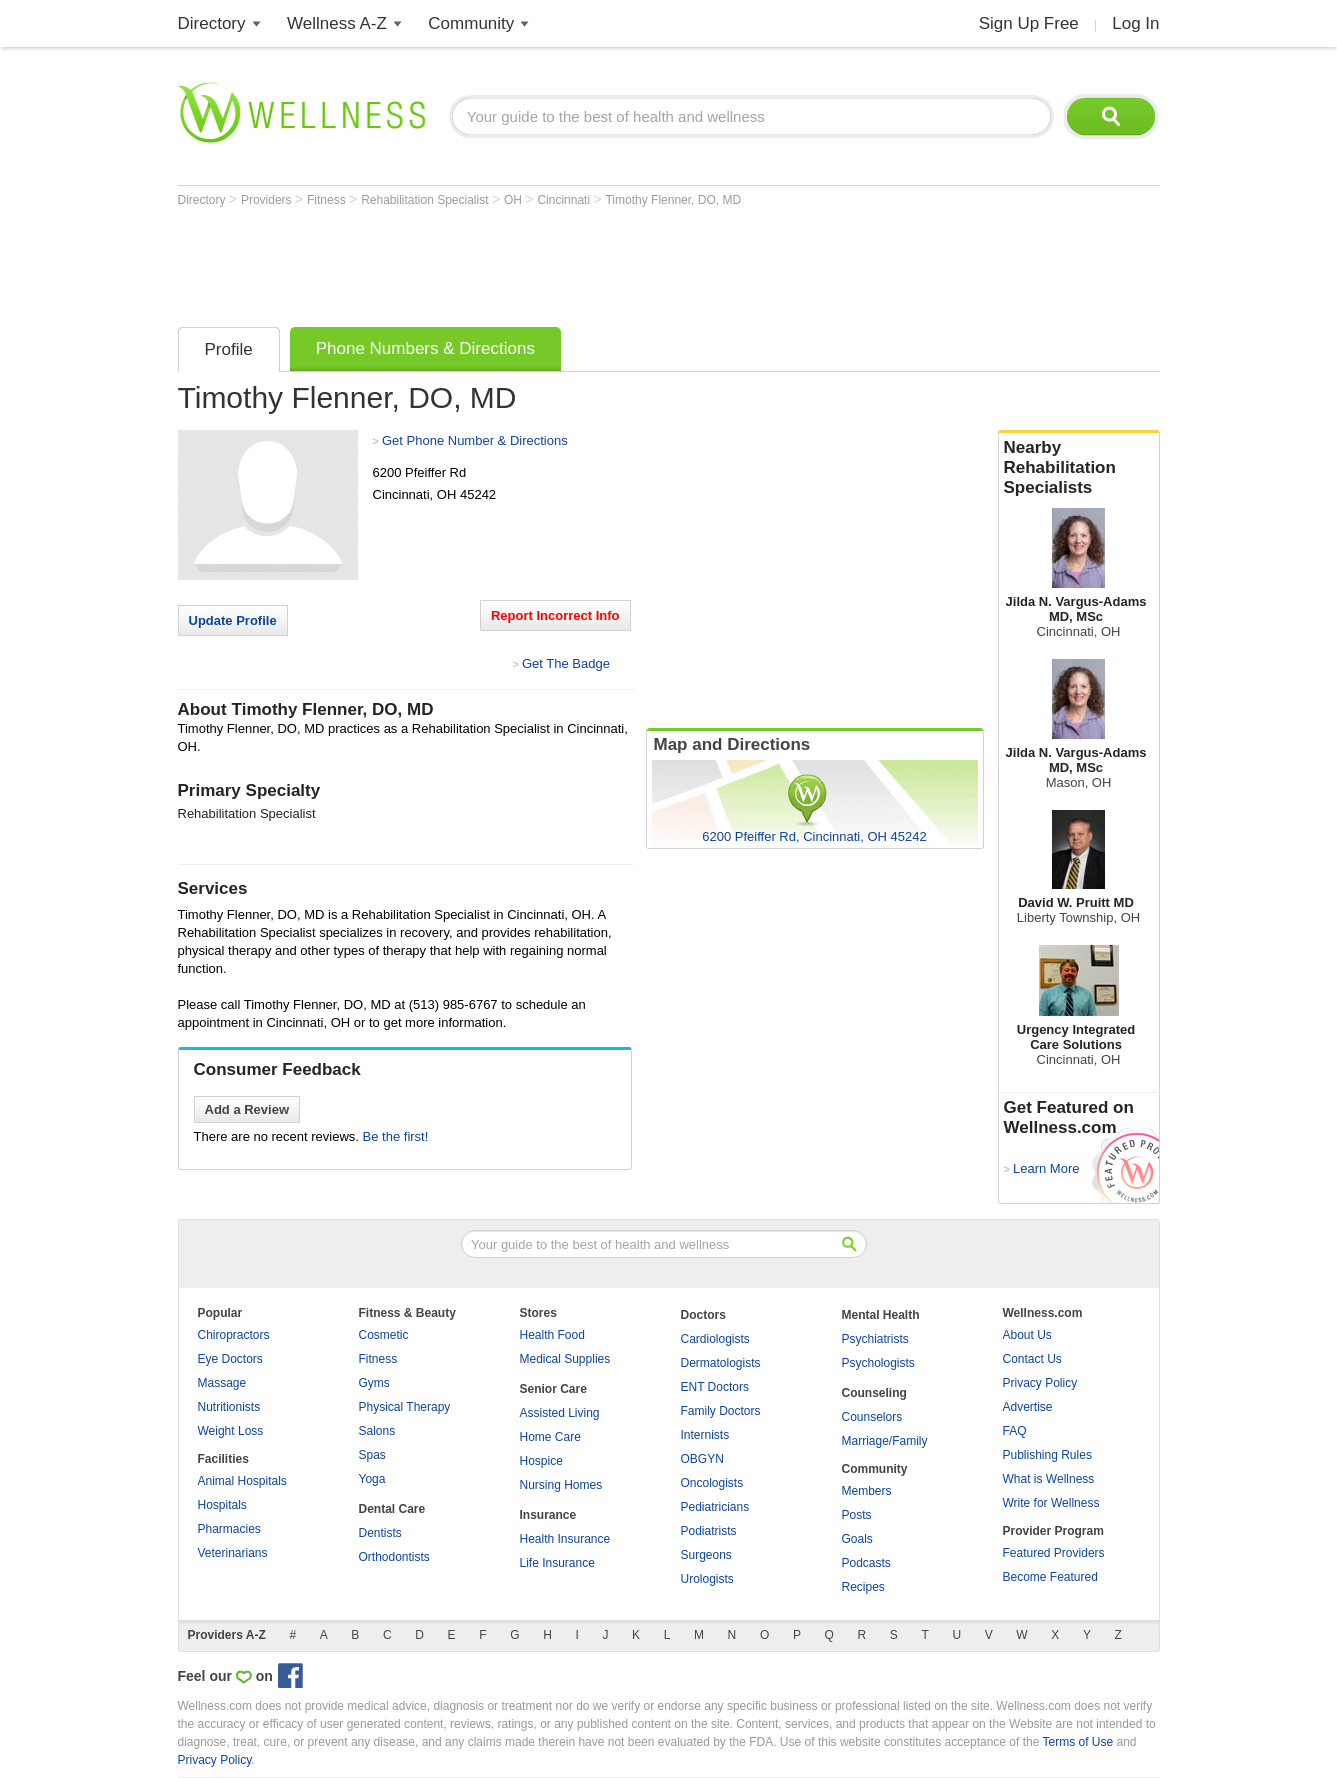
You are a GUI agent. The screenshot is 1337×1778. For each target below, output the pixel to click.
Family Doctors (721, 1411)
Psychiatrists (875, 1339)
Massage (222, 1383)
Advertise (1028, 1407)
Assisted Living (560, 1413)
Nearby (1079, 468)
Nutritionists (229, 1407)
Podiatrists (709, 1531)
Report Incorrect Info (555, 615)
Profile (229, 349)
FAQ (1015, 1431)
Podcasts (866, 1563)
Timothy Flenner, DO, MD (673, 200)
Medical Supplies (565, 1359)
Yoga (372, 1479)
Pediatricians (715, 1507)
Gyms (374, 1383)
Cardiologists (715, 1339)
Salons (377, 1431)
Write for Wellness (1051, 1503)
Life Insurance (557, 1563)
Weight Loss (231, 1431)
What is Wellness (1049, 1479)
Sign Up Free (1029, 23)
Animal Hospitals (242, 1481)
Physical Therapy (405, 1407)
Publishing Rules (1047, 1455)
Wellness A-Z (337, 23)
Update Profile (233, 620)
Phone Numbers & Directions (425, 348)
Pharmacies (229, 1529)
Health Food (552, 1335)
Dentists (380, 1533)
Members (867, 1491)
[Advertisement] (542, 262)
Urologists (707, 1579)
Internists (705, 1435)
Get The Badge (566, 663)
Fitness (328, 200)
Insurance (548, 1515)
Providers (268, 200)
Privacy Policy (1040, 1383)
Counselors (872, 1417)
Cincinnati (565, 200)
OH (514, 200)
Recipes (863, 1587)
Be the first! (396, 1136)
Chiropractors (234, 1335)
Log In (1135, 23)
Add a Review (247, 1109)
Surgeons (706, 1555)
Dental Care (392, 1509)
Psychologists (878, 1363)
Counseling (874, 1393)
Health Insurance (565, 1539)
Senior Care (553, 1389)
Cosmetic (384, 1335)
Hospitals (222, 1505)
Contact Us (1032, 1359)
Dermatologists (721, 1363)
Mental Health (881, 1315)
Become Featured (1050, 1577)
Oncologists (712, 1483)
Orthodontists (394, 1557)
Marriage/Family (885, 1441)
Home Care (550, 1437)
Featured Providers (1054, 1553)
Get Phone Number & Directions (475, 440)
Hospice (541, 1461)
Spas (372, 1455)
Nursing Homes (561, 1485)
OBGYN (702, 1459)
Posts (857, 1515)
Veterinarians (233, 1553)
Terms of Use (1077, 1742)
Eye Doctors (230, 1359)
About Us (1027, 1335)
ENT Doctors (715, 1387)
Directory (212, 23)
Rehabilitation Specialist (426, 200)
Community (471, 23)
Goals (857, 1539)
